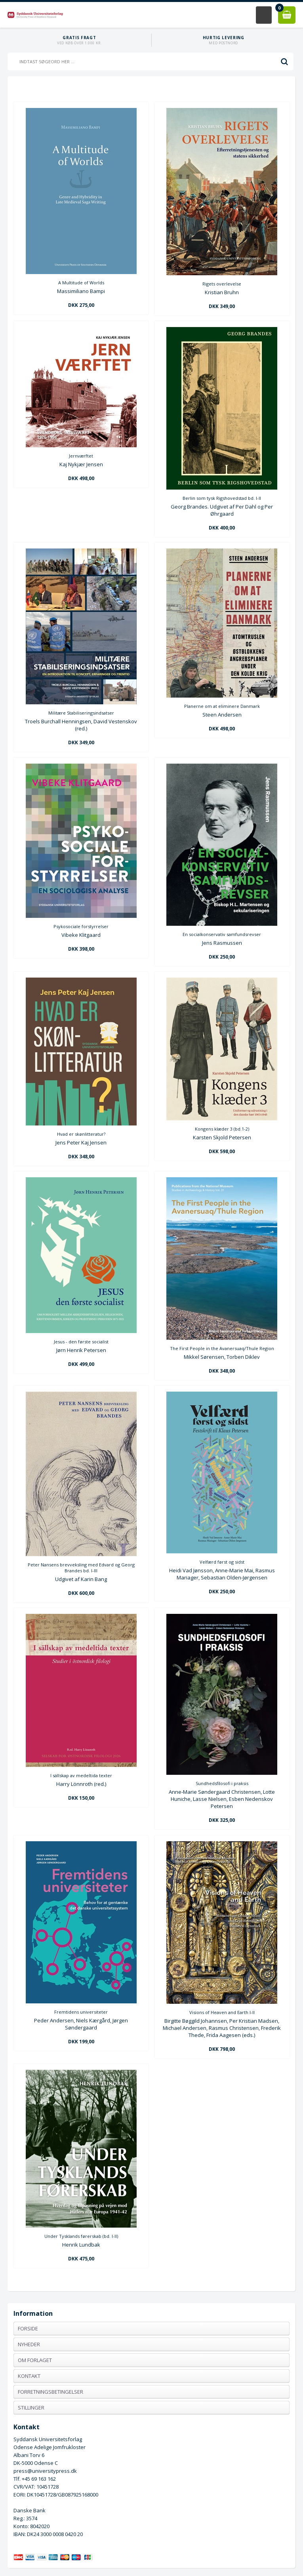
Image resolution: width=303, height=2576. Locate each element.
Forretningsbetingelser (50, 2391)
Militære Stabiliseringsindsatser (81, 713)
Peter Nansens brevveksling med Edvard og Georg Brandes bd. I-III (81, 1568)
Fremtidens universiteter (81, 2012)
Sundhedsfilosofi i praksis (222, 1783)
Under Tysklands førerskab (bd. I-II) (81, 2236)
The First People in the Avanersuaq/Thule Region (222, 1348)
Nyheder (29, 2344)
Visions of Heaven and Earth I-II (222, 2012)
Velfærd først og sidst (222, 1562)
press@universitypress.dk (45, 2470)
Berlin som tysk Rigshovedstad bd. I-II (222, 498)
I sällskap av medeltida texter (81, 1775)
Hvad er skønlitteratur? (81, 1134)
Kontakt (29, 2375)
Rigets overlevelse (221, 284)
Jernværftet (81, 456)
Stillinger (31, 2407)
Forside (28, 2328)
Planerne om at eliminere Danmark (222, 706)
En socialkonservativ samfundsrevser (222, 934)
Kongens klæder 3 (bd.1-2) (222, 1129)
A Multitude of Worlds (81, 283)
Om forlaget (35, 2360)
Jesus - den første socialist (81, 1342)
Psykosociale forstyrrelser (81, 926)
